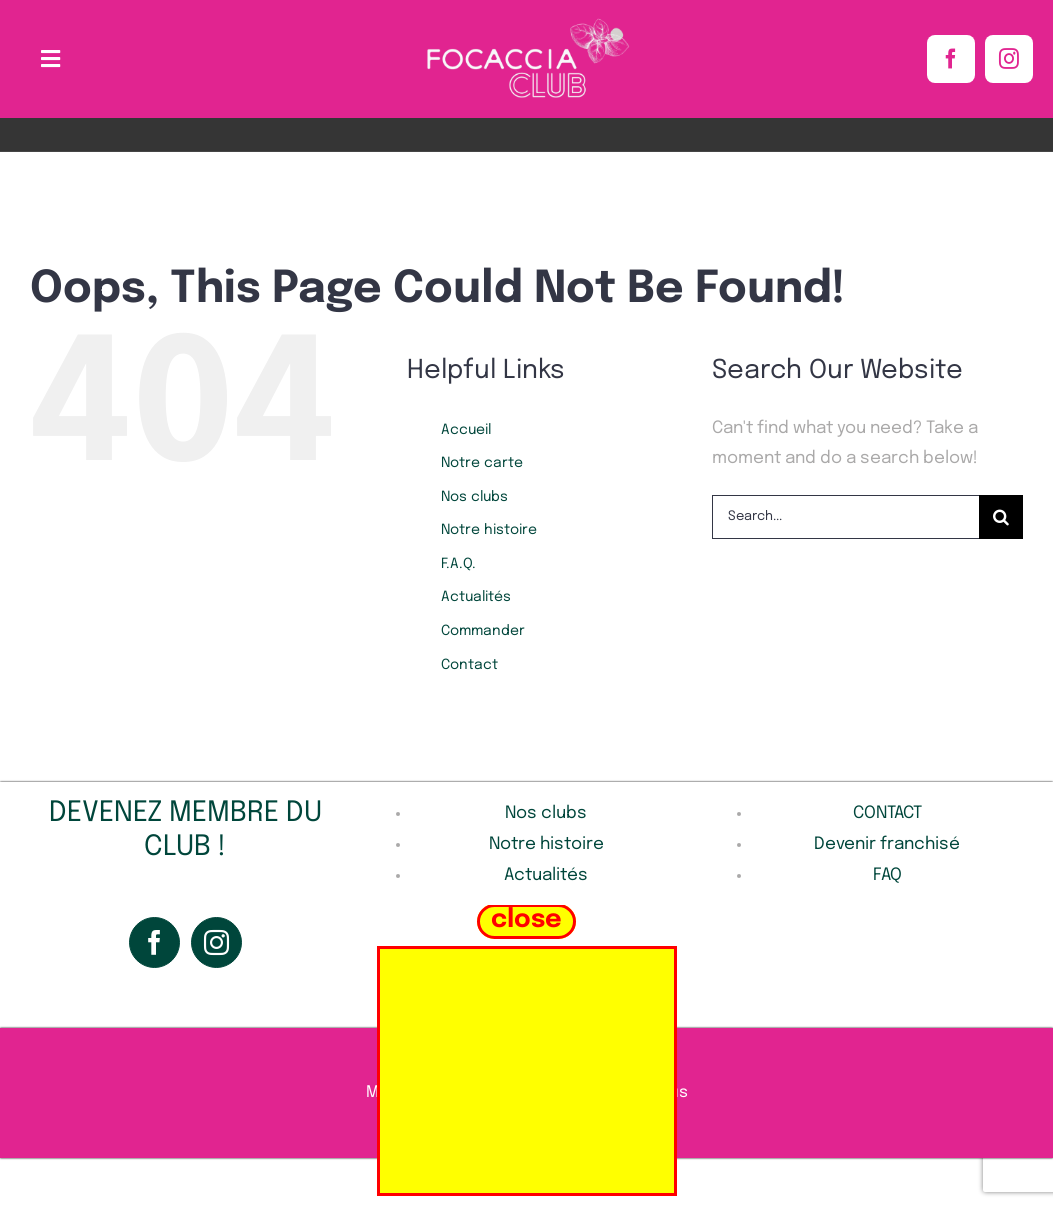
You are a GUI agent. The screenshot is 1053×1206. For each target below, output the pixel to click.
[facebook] (951, 59)
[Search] (1001, 517)
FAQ (887, 875)
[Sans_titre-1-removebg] (527, 23)
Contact (469, 665)
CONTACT (887, 813)
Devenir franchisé (887, 844)
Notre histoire (489, 530)
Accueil (466, 430)
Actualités (476, 597)
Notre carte (482, 463)
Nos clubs (474, 497)
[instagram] (1009, 59)
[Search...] (845, 517)
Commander (483, 631)
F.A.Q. (458, 564)
